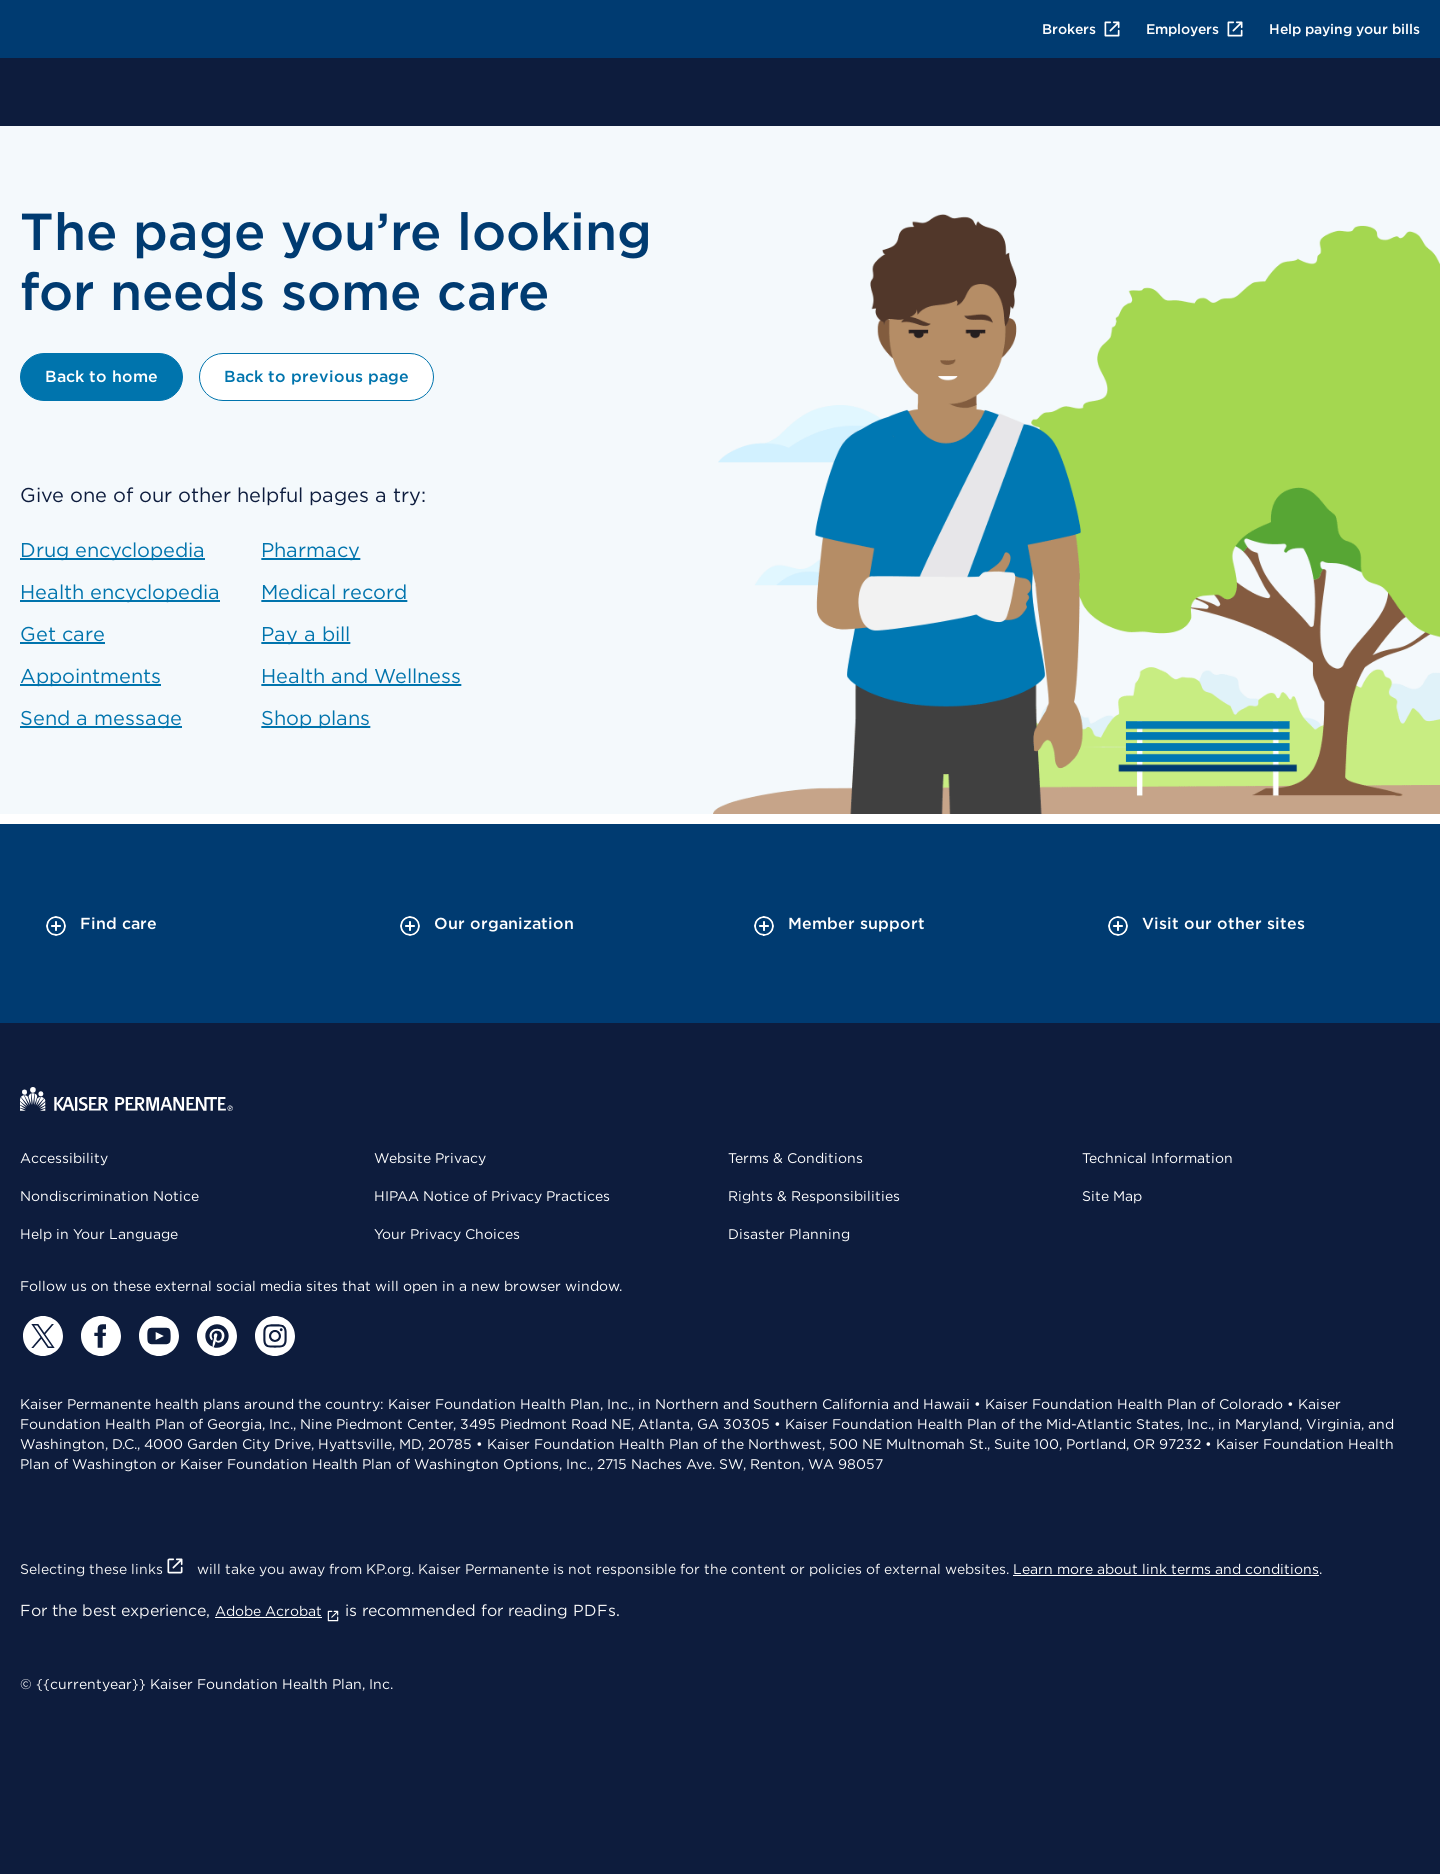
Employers (1195, 29)
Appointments (90, 676)
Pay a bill (305, 634)
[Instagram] (272, 1336)
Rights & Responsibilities (814, 1196)
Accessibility (64, 1158)
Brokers (1082, 29)
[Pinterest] (214, 1336)
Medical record (334, 592)
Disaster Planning (789, 1234)
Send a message (101, 718)
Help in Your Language (99, 1234)
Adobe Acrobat (277, 1611)
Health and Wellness (361, 676)
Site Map (1112, 1196)
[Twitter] (40, 1336)
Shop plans (315, 718)
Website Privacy (430, 1158)
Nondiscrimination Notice (109, 1196)
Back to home (101, 376)
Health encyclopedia (120, 592)
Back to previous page (316, 376)
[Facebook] (98, 1336)
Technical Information (1157, 1158)
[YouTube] (156, 1336)
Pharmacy (310, 550)
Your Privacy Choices (447, 1234)
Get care (62, 634)
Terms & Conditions (795, 1158)
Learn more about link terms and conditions (1166, 1569)
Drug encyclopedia (112, 550)
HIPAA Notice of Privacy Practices (492, 1196)
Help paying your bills (1344, 29)
